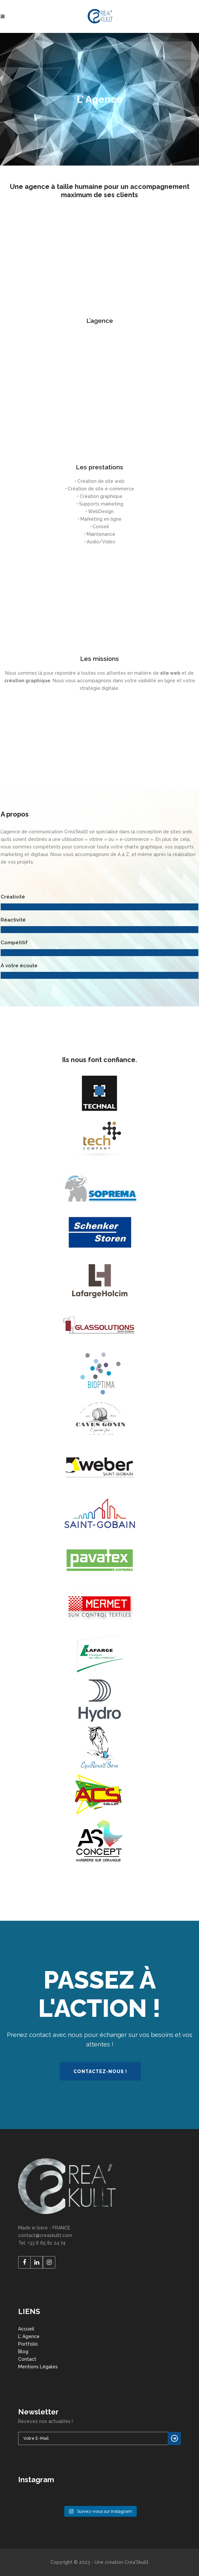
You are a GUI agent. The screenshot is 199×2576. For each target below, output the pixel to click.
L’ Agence (29, 2336)
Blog (23, 2351)
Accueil (26, 2328)
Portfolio (28, 2344)
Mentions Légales (38, 2366)
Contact (27, 2359)
